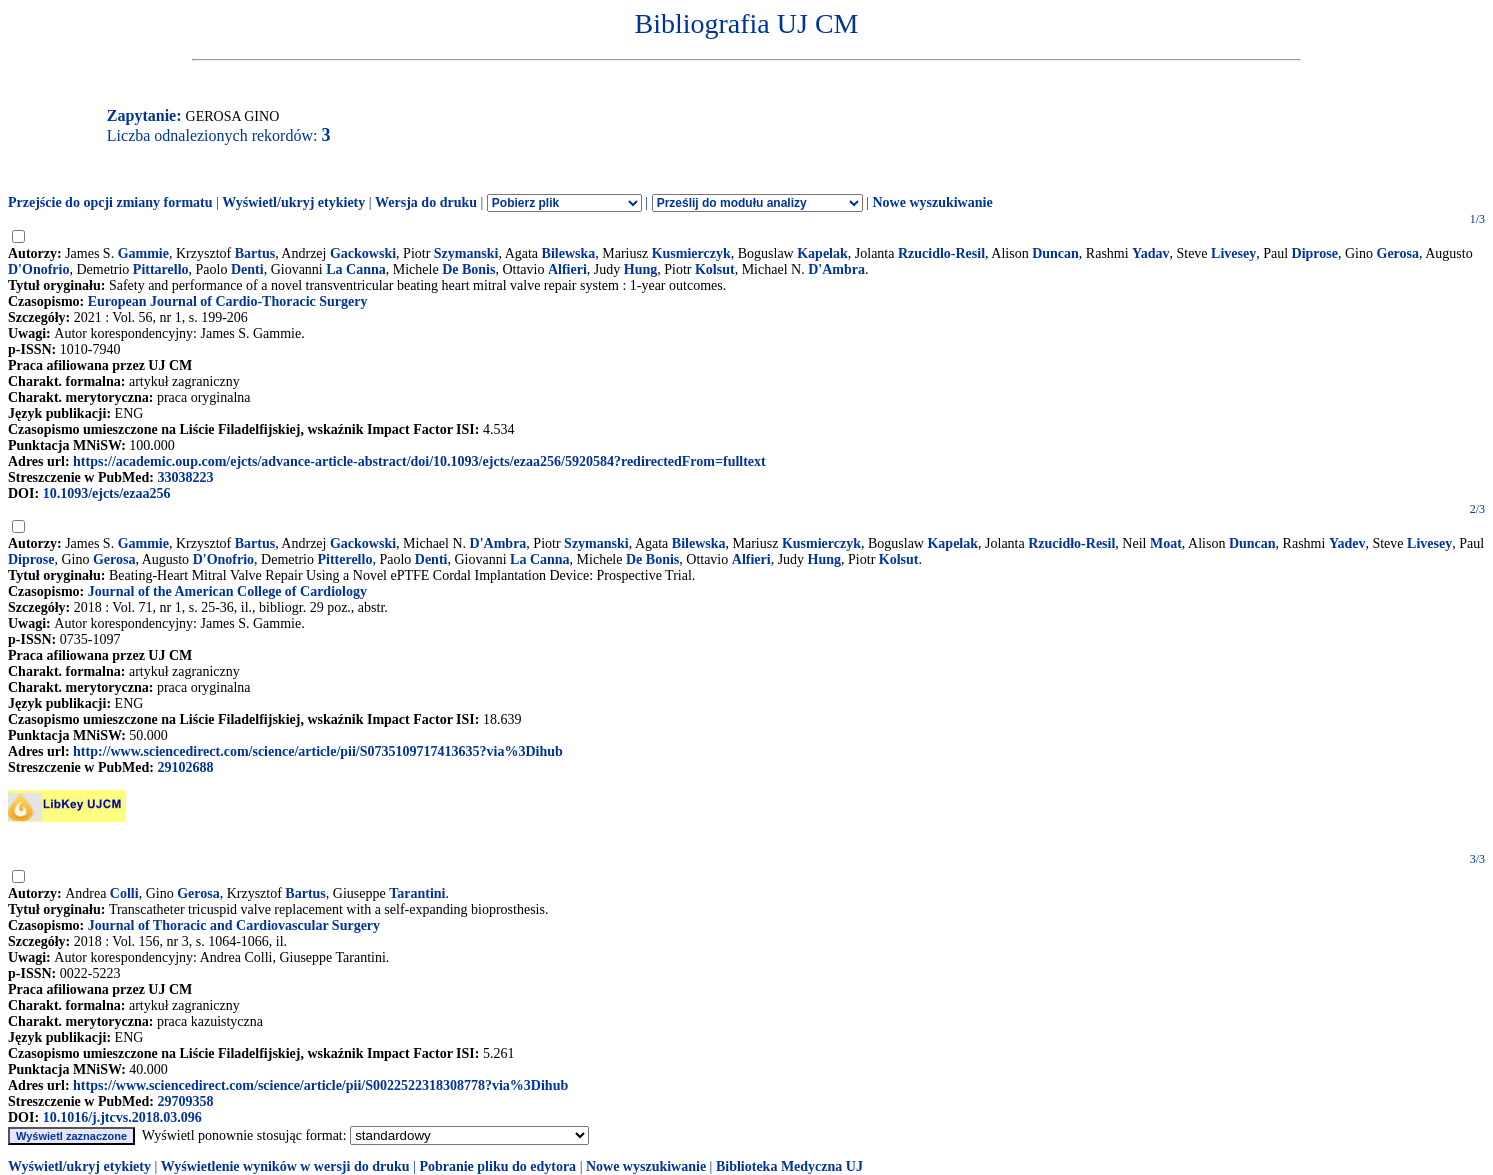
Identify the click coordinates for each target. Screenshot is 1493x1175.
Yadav (1150, 253)
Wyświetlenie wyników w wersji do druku (285, 1166)
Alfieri (567, 269)
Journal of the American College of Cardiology (227, 591)
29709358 (185, 1101)
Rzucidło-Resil (1071, 543)
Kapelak (822, 253)
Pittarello (161, 269)
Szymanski (466, 253)
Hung (640, 269)
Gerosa (1398, 253)
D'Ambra (836, 269)
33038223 (185, 477)
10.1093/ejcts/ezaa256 (107, 493)
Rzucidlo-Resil (941, 253)
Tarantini (417, 893)
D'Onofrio (38, 269)
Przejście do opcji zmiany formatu (110, 202)
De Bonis (468, 269)
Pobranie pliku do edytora (497, 1166)
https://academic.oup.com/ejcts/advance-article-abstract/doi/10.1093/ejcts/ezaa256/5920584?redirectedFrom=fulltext (419, 461)
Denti (247, 269)
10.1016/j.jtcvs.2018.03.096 (122, 1117)
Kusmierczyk (691, 253)
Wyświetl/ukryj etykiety (293, 202)
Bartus (255, 253)
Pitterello (344, 559)
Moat (1166, 543)
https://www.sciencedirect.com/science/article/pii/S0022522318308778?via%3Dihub (320, 1085)
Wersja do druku (426, 202)
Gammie (143, 253)
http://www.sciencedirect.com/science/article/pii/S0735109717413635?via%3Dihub (318, 751)
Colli (124, 893)
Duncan (1055, 253)
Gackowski (363, 253)
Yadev (1347, 543)
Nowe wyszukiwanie (932, 202)
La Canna (356, 269)
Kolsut (715, 269)
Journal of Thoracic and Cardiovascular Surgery (234, 925)
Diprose (1315, 253)
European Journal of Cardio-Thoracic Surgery (228, 301)
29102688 (185, 767)
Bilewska (569, 253)
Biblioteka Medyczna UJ (789, 1166)
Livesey (1233, 253)
